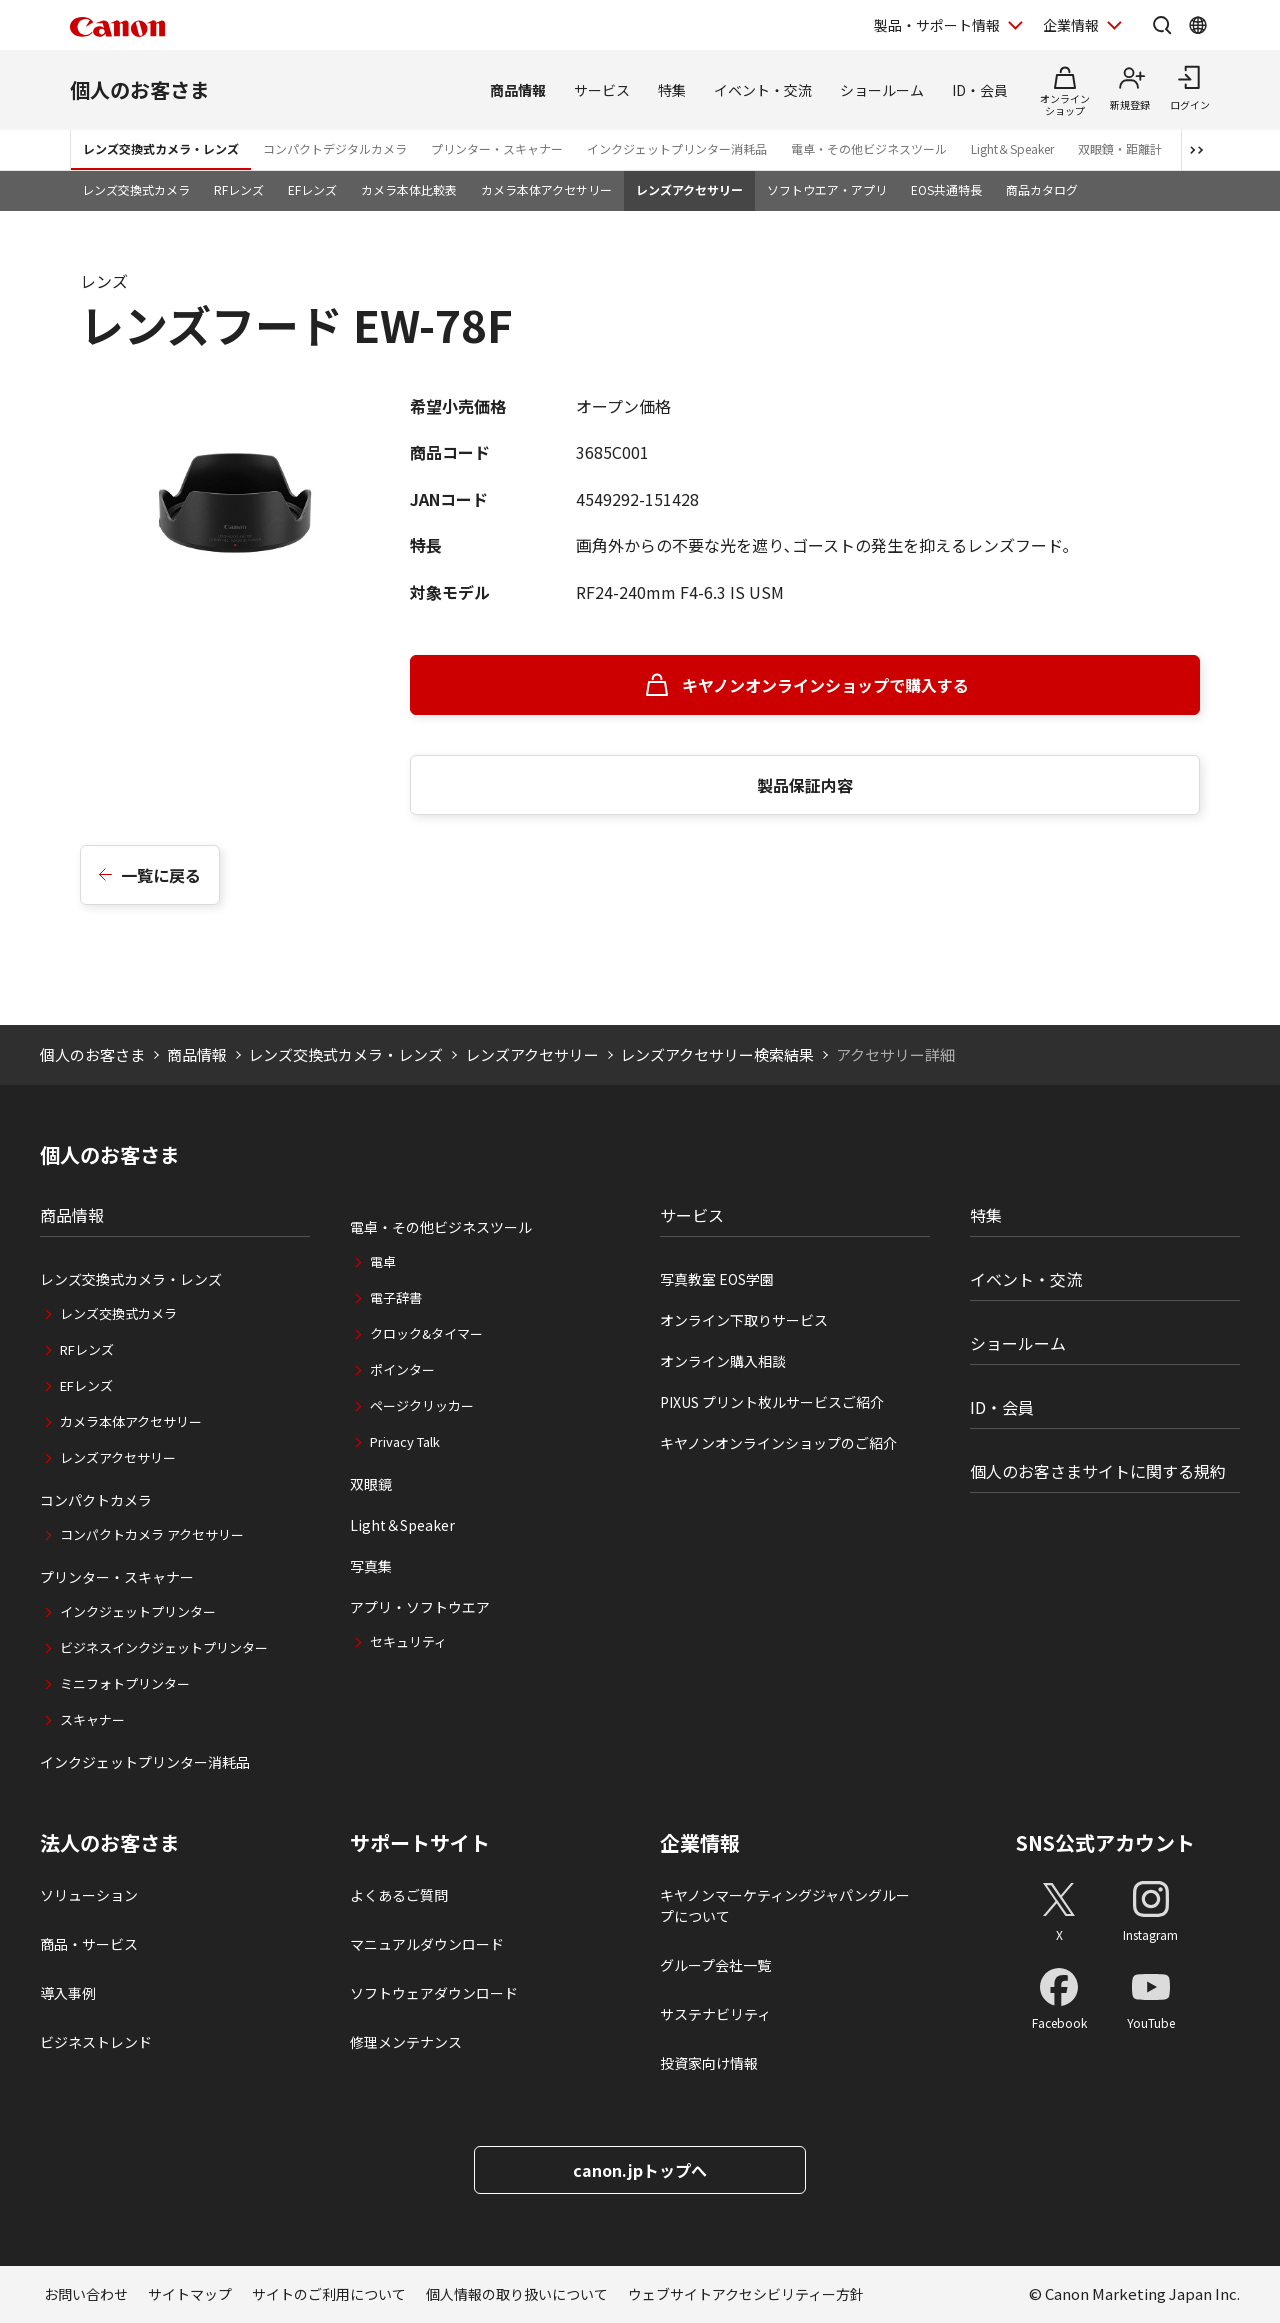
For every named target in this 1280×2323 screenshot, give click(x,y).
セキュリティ (408, 1641)
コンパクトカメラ (96, 1500)
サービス (602, 90)
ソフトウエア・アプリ (827, 189)
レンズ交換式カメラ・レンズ (161, 148)
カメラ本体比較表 (409, 189)
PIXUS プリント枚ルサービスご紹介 (772, 1402)
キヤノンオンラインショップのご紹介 (778, 1443)
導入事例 (68, 1993)
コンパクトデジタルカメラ (335, 148)
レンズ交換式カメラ (136, 189)
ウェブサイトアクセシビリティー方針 (746, 2294)
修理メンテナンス (406, 2042)
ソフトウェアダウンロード (434, 1993)
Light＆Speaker (1012, 148)
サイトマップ (190, 2294)
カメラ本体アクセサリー (546, 189)
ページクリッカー (422, 1405)
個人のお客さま (140, 89)
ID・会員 (980, 90)
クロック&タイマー (426, 1333)
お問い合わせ (86, 2294)
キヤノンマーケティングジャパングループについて (785, 1905)
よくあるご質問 (399, 1895)
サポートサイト (420, 1843)
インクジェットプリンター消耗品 (677, 148)
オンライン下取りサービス (744, 1320)
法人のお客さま (110, 1843)
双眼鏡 (371, 1484)
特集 (672, 90)
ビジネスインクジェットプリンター (164, 1647)
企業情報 (700, 1843)
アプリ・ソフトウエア (420, 1607)
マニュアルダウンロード (427, 1944)
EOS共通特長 (946, 189)
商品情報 (518, 90)
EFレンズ (312, 189)
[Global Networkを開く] (1198, 25)
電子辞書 (396, 1297)
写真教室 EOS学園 (717, 1279)
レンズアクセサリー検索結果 (717, 1054)
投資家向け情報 (709, 2063)
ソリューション (89, 1895)
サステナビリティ (715, 2014)
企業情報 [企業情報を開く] (1071, 25)
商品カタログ (1042, 189)
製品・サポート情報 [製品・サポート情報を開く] (937, 25)
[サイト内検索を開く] (1162, 25)
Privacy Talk (405, 1441)
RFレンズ (239, 189)
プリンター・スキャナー (497, 148)
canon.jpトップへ (640, 2170)
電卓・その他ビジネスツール (869, 148)
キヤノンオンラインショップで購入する (825, 685)
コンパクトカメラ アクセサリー (152, 1534)
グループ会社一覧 (715, 1965)
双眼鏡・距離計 (1120, 148)
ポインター (402, 1369)
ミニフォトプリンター (125, 1683)
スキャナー (92, 1719)
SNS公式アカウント (1105, 1842)
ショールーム (882, 90)
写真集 (371, 1566)
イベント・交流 (763, 90)
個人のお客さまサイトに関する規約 (1098, 1471)
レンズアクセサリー (689, 189)
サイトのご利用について (329, 2294)
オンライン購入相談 (723, 1361)
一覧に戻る (161, 875)
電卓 (383, 1261)
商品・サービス (89, 1944)
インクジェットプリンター (138, 1611)
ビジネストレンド (96, 2042)
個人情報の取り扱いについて (517, 2294)
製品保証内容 (805, 785)
